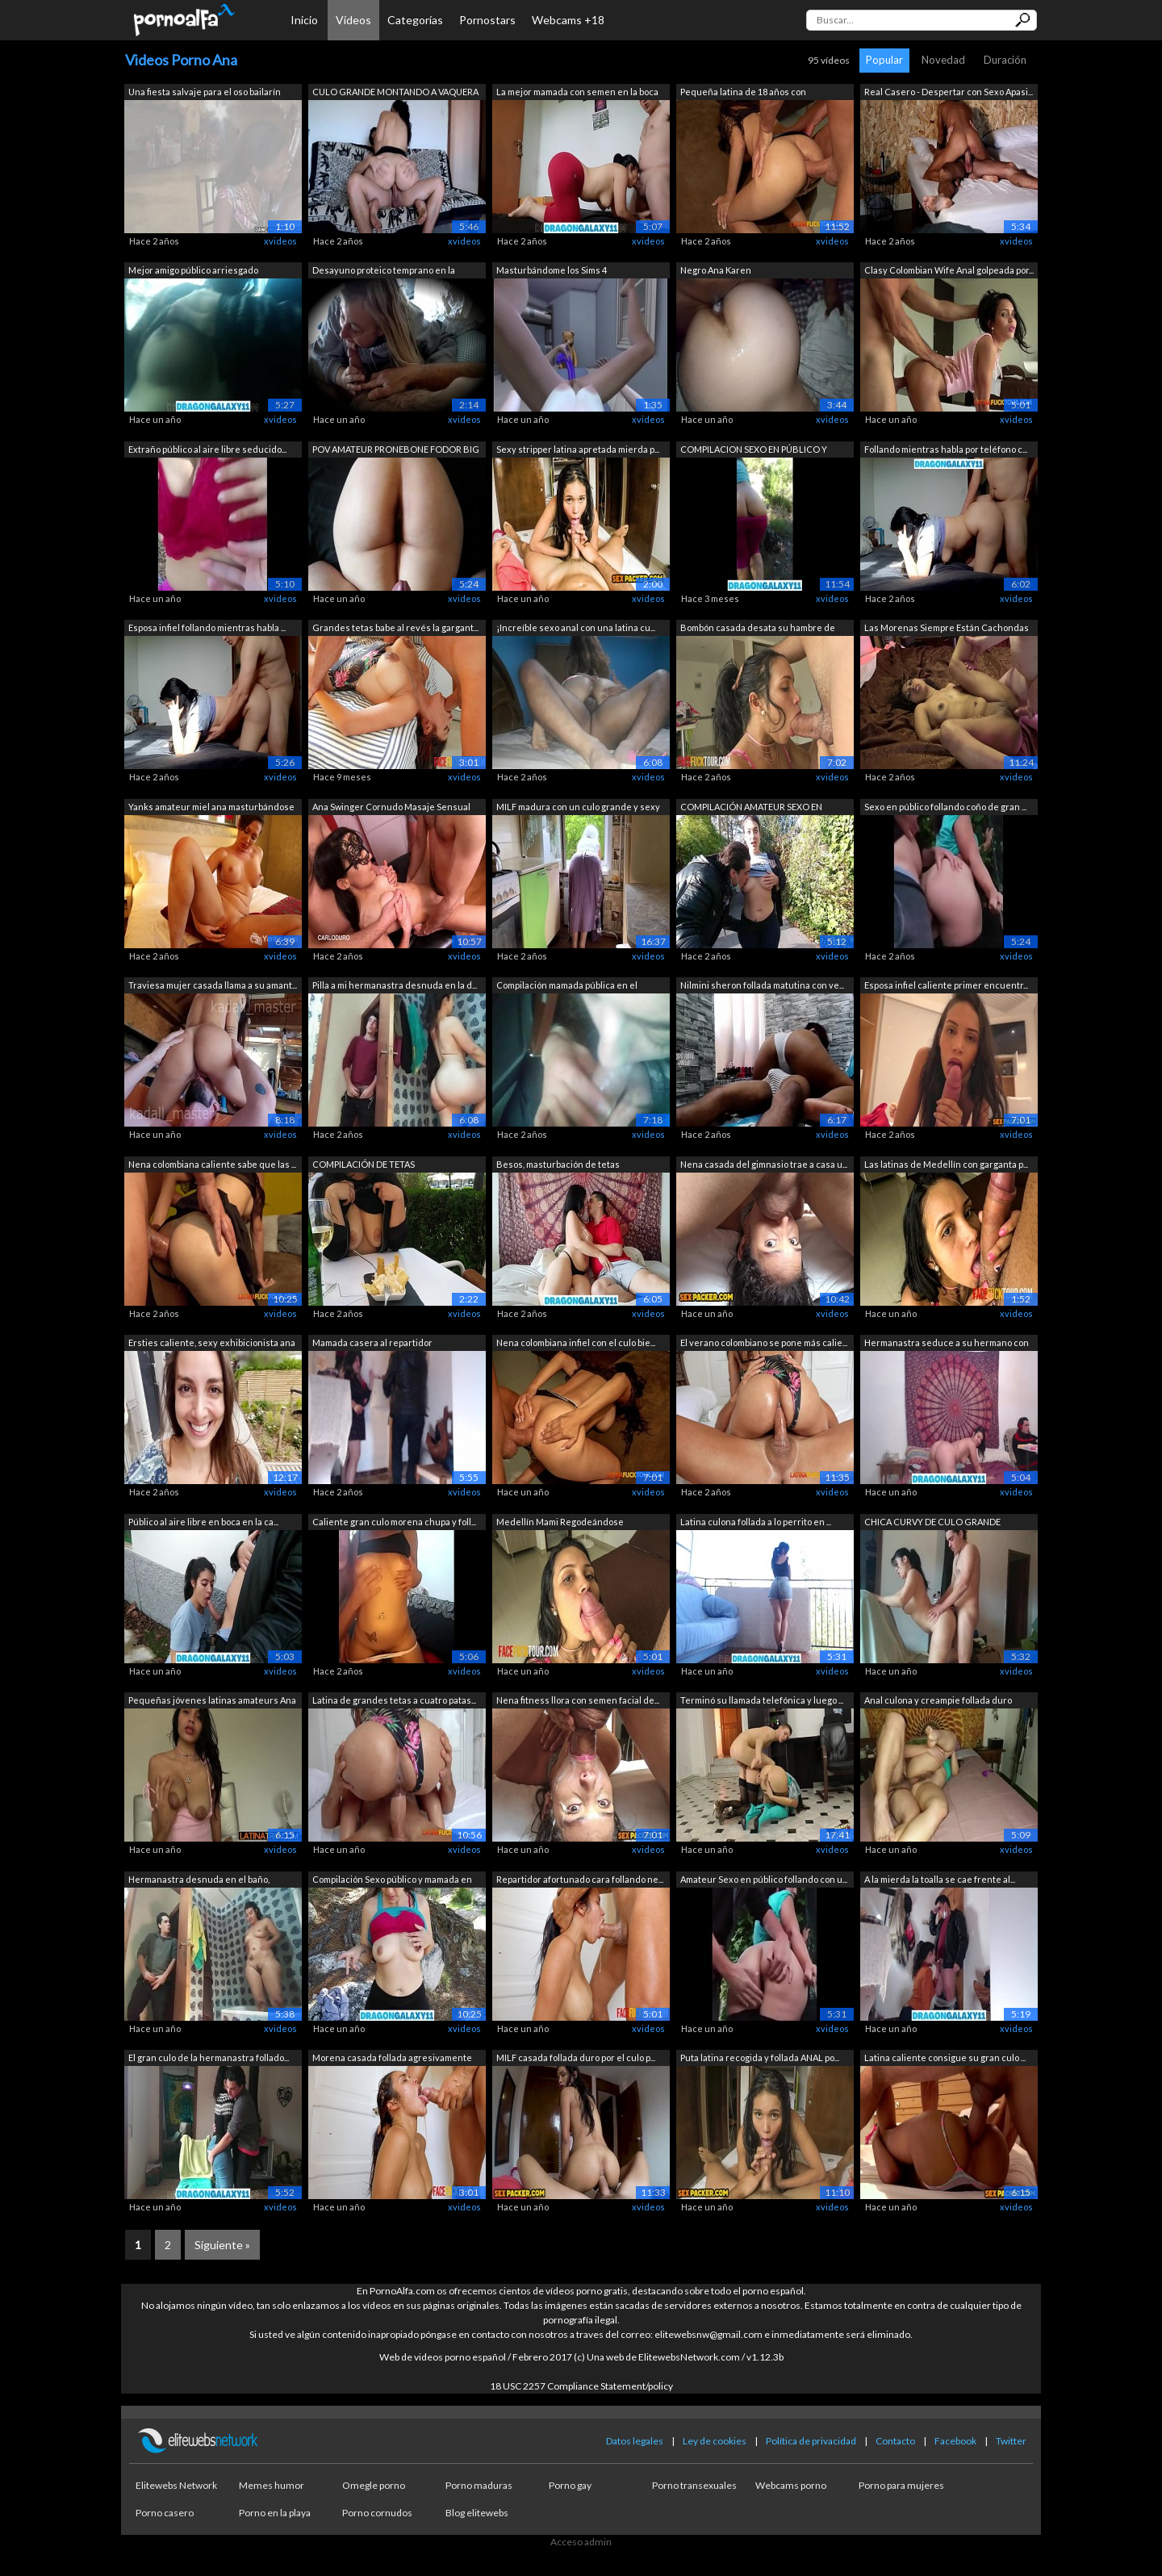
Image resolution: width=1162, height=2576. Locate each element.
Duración (1005, 59)
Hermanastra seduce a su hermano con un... (946, 1344)
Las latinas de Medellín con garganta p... (946, 1164)
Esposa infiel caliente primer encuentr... (946, 985)
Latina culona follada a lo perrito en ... (755, 1521)
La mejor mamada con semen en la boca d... (577, 93)
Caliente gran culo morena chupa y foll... (394, 1521)
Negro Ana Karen (715, 270)
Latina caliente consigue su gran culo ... (945, 2057)
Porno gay (570, 2485)
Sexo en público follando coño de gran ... (945, 806)
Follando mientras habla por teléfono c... (945, 449)
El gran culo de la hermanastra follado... (208, 2057)
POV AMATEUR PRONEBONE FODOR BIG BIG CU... (395, 451)
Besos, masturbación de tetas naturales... (558, 1166)
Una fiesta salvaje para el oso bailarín (204, 91)
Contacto (895, 2441)
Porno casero (165, 2513)
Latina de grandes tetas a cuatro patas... (394, 1700)
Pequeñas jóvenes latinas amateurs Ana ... (212, 1701)
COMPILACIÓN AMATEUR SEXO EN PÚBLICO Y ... (751, 808)
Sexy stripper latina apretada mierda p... (577, 449)
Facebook (955, 2441)
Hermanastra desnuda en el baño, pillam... (199, 1881)
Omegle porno (373, 2485)
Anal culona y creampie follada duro (938, 1700)
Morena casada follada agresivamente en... (392, 2059)
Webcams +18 (568, 20)
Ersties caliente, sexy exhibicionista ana (211, 1342)
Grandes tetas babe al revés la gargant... (395, 627)
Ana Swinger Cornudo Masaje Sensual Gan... (391, 808)
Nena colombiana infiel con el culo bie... (575, 1342)
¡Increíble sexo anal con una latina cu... (575, 627)
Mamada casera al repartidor (372, 1342)
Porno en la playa (275, 2513)
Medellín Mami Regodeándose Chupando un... (560, 1523)
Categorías (415, 20)
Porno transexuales (694, 2485)
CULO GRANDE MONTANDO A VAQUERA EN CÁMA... (395, 93)
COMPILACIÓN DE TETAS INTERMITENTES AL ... (363, 1166)
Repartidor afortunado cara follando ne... (579, 1879)
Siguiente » (222, 2245)
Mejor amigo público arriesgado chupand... (193, 271)
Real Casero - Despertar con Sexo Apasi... (948, 91)
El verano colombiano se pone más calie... (763, 1342)
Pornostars (487, 20)
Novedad (943, 59)
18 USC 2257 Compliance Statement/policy (581, 2386)
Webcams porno (790, 2485)
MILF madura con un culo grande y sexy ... (578, 808)
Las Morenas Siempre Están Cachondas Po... (946, 629)
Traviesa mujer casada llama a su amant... (212, 985)
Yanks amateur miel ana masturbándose (211, 806)
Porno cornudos (377, 2513)
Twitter (1011, 2441)
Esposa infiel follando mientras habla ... (207, 627)
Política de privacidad (811, 2441)
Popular (884, 59)
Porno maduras (478, 2485)
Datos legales (634, 2441)
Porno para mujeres (901, 2485)
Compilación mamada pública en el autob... (566, 986)
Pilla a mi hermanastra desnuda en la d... (394, 985)
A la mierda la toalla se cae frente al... (939, 1879)
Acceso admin (581, 2542)
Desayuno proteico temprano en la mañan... (383, 271)
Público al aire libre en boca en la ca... (203, 1521)
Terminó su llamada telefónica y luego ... (761, 1700)
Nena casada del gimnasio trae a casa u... (763, 1164)
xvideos (280, 241)
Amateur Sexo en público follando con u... (763, 1879)
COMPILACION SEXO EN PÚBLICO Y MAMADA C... (753, 451)
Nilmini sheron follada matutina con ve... (762, 985)
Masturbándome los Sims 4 (551, 270)
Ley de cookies (714, 2441)
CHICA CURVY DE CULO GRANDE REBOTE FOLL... (932, 1523)
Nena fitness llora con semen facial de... (577, 1700)
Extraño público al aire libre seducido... (207, 449)
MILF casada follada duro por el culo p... (575, 2057)
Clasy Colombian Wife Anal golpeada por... (949, 270)
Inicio (304, 20)
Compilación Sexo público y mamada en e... (392, 1881)
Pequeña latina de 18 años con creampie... (743, 93)
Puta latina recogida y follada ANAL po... (759, 2057)
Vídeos (353, 20)
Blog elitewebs (476, 2513)
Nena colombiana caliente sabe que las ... (212, 1164)
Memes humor (271, 2485)
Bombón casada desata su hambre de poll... (757, 629)
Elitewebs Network (176, 2485)
